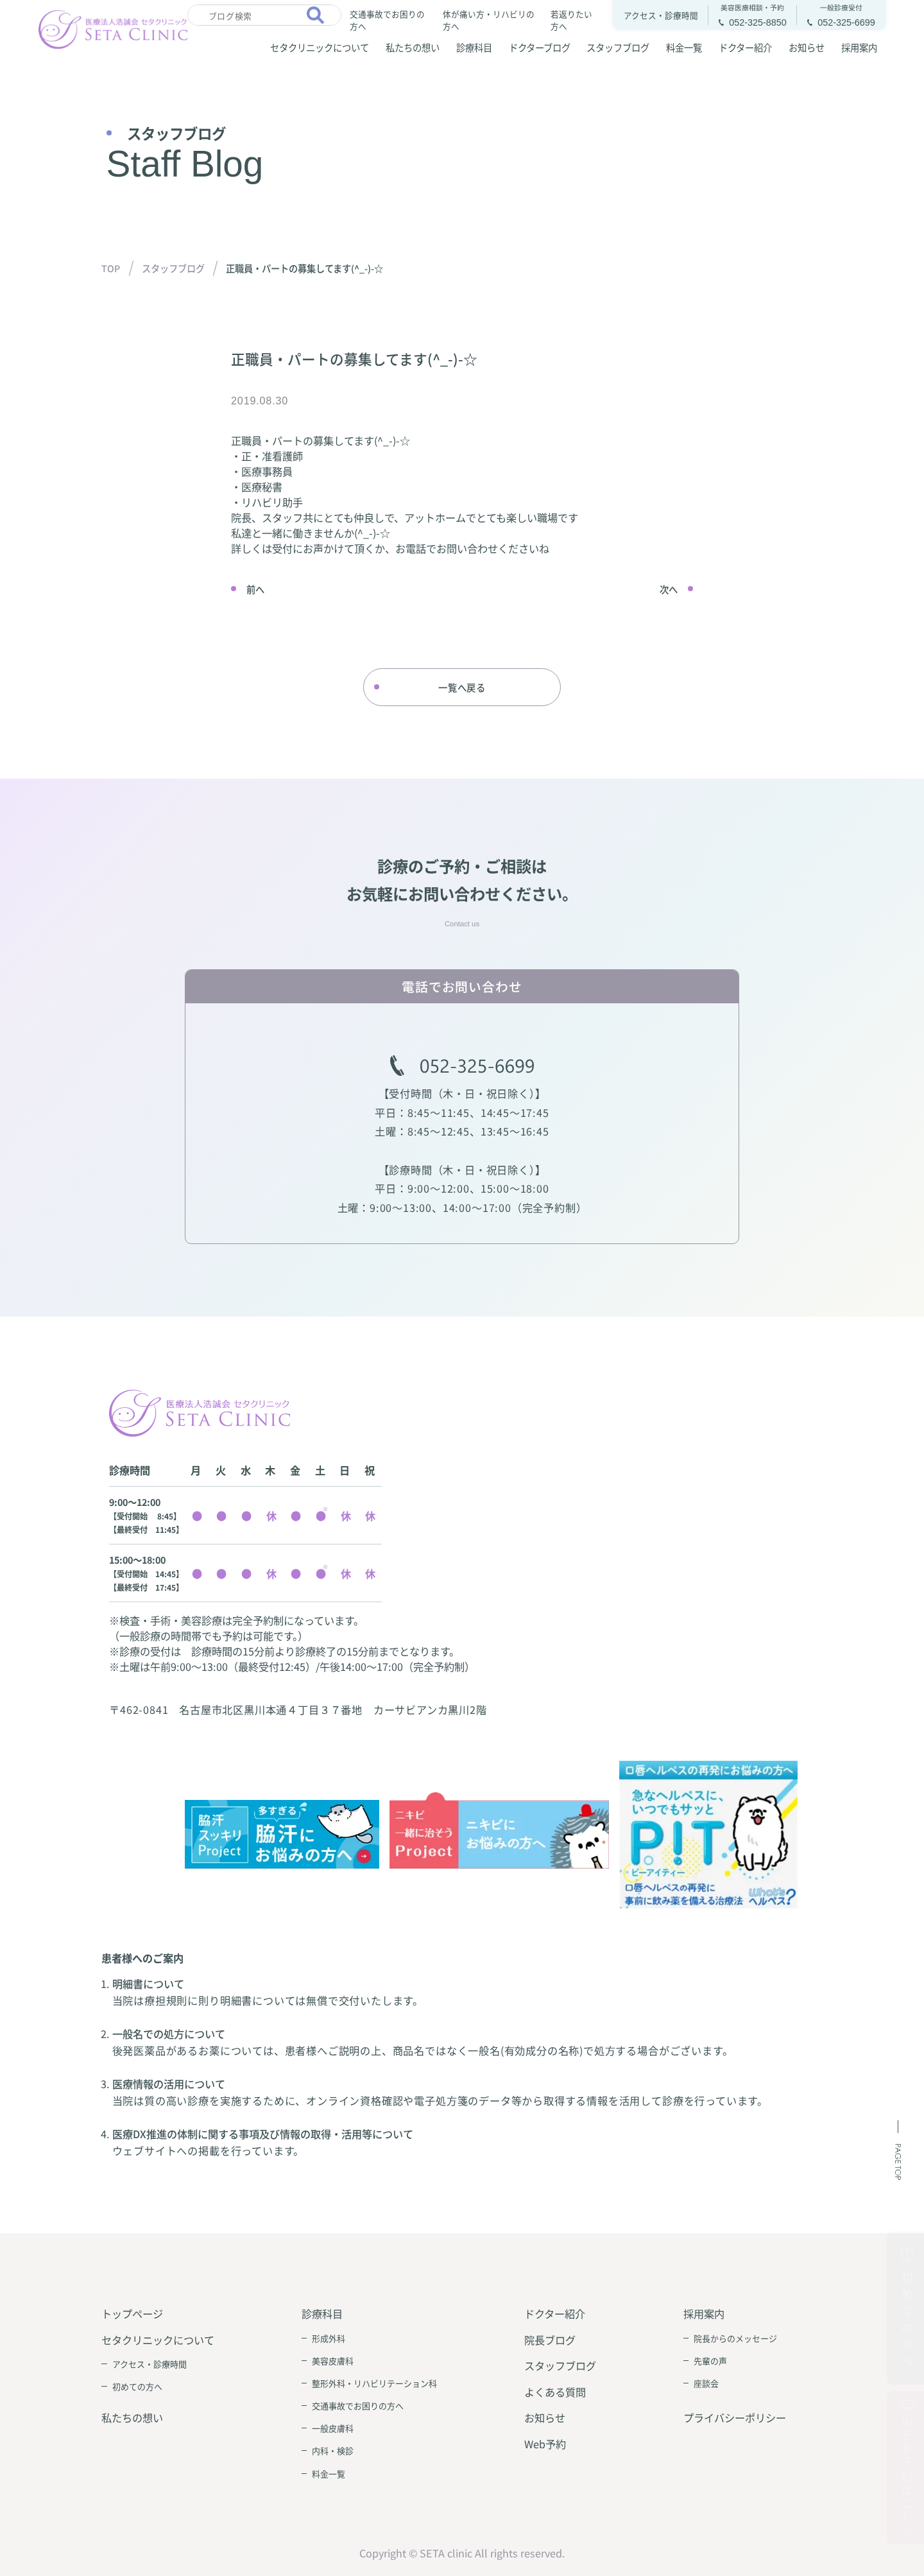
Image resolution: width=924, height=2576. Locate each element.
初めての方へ (137, 2386)
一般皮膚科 (333, 2428)
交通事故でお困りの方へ (387, 19)
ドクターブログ (539, 47)
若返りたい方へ (571, 19)
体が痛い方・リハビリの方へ (489, 19)
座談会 (706, 2383)
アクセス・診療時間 (149, 2364)
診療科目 (474, 47)
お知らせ (807, 47)
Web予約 (545, 2443)
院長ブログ (550, 2339)
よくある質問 (555, 2391)
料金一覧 (684, 47)
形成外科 (328, 2338)
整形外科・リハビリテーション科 (374, 2383)
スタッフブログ (617, 47)
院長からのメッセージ (735, 2338)
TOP (110, 268)
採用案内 (859, 47)
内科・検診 (333, 2450)
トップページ (132, 2313)
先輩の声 (710, 2361)
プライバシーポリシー (734, 2417)
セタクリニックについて (319, 47)
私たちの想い (413, 47)
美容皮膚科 (333, 2361)
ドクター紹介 (745, 47)
